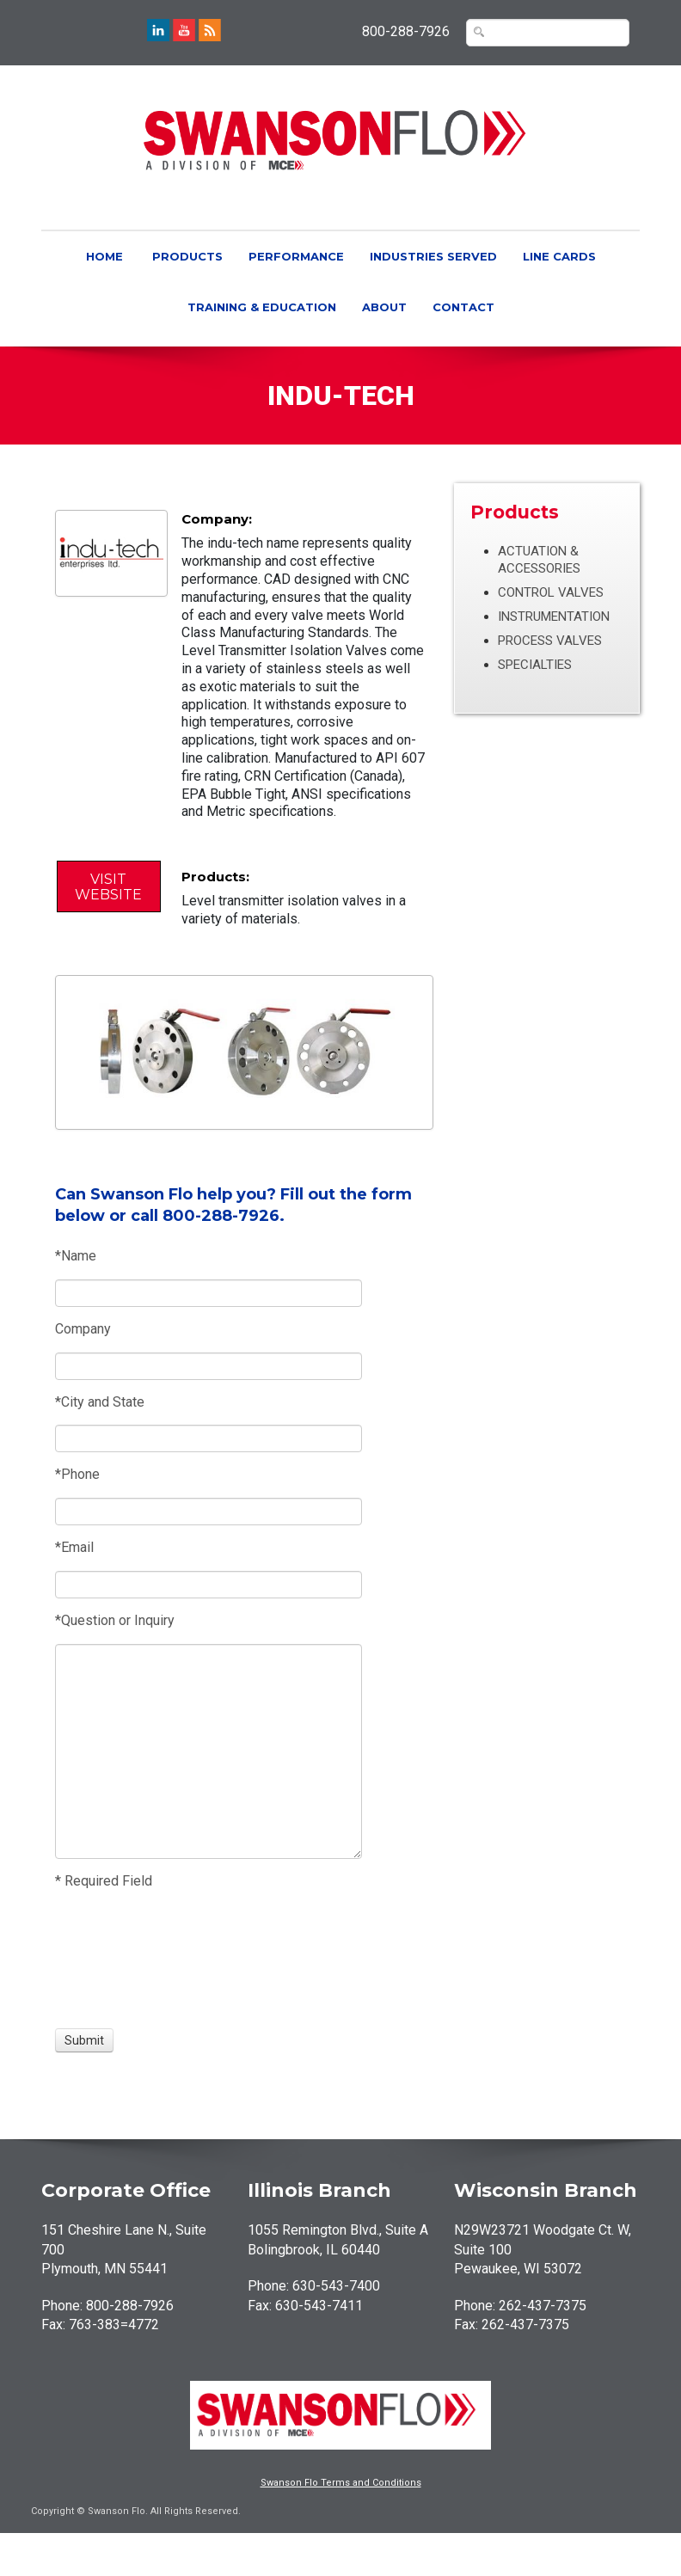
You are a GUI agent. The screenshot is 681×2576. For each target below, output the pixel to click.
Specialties (535, 664)
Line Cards (559, 256)
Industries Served (433, 256)
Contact (463, 307)
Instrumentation (554, 616)
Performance (296, 256)
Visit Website (108, 887)
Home (104, 256)
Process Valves (550, 640)
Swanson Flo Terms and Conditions (341, 2482)
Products (187, 256)
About (384, 307)
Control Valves (551, 592)
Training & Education (261, 307)
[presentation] (118, 1959)
